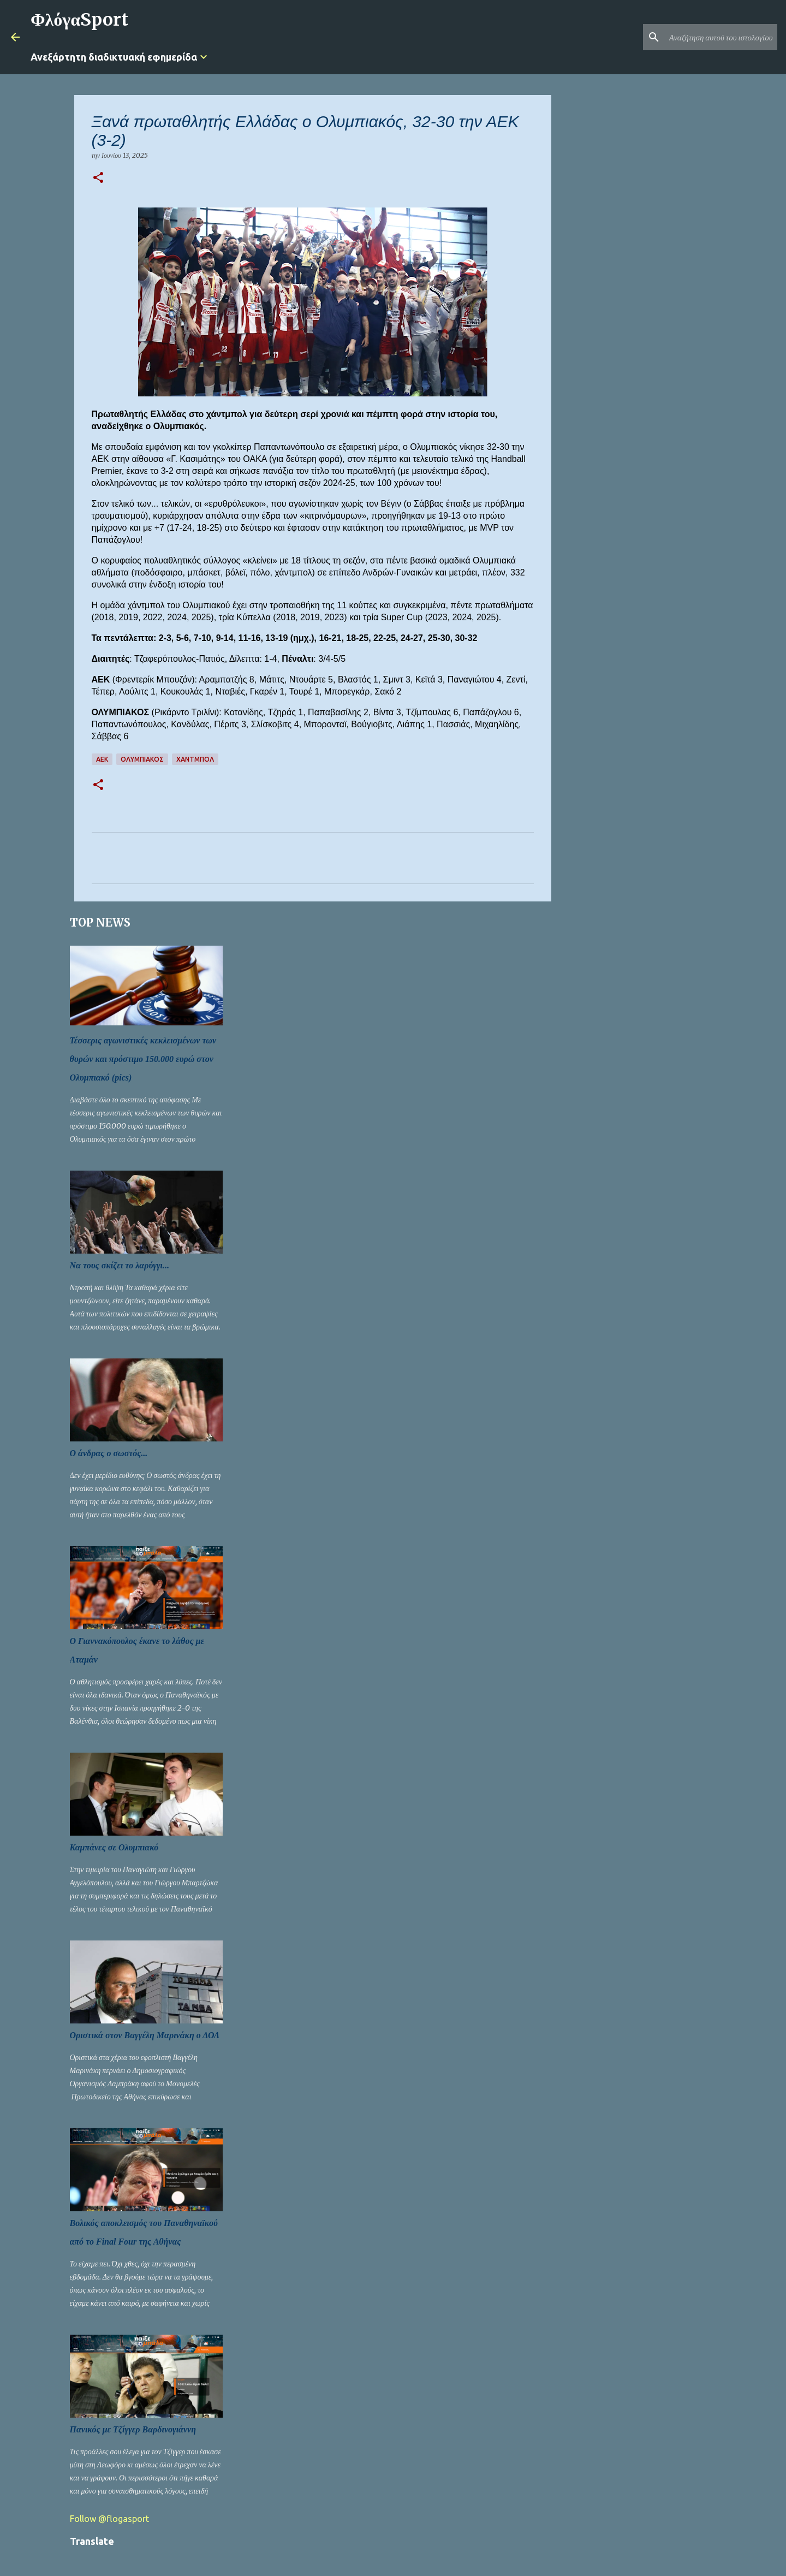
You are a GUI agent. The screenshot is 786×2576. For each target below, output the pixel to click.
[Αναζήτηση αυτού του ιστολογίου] (720, 37)
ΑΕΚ (102, 759)
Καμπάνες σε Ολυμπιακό (114, 1847)
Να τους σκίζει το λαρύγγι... (120, 1265)
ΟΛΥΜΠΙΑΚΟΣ (142, 759)
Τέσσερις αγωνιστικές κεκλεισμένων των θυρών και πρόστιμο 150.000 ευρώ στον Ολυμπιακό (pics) (143, 1059)
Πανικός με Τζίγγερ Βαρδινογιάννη (133, 2429)
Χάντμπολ (195, 759)
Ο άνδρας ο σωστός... (109, 1453)
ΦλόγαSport (79, 20)
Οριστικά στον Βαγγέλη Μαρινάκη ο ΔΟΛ (145, 2035)
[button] (98, 178)
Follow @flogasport (109, 2519)
